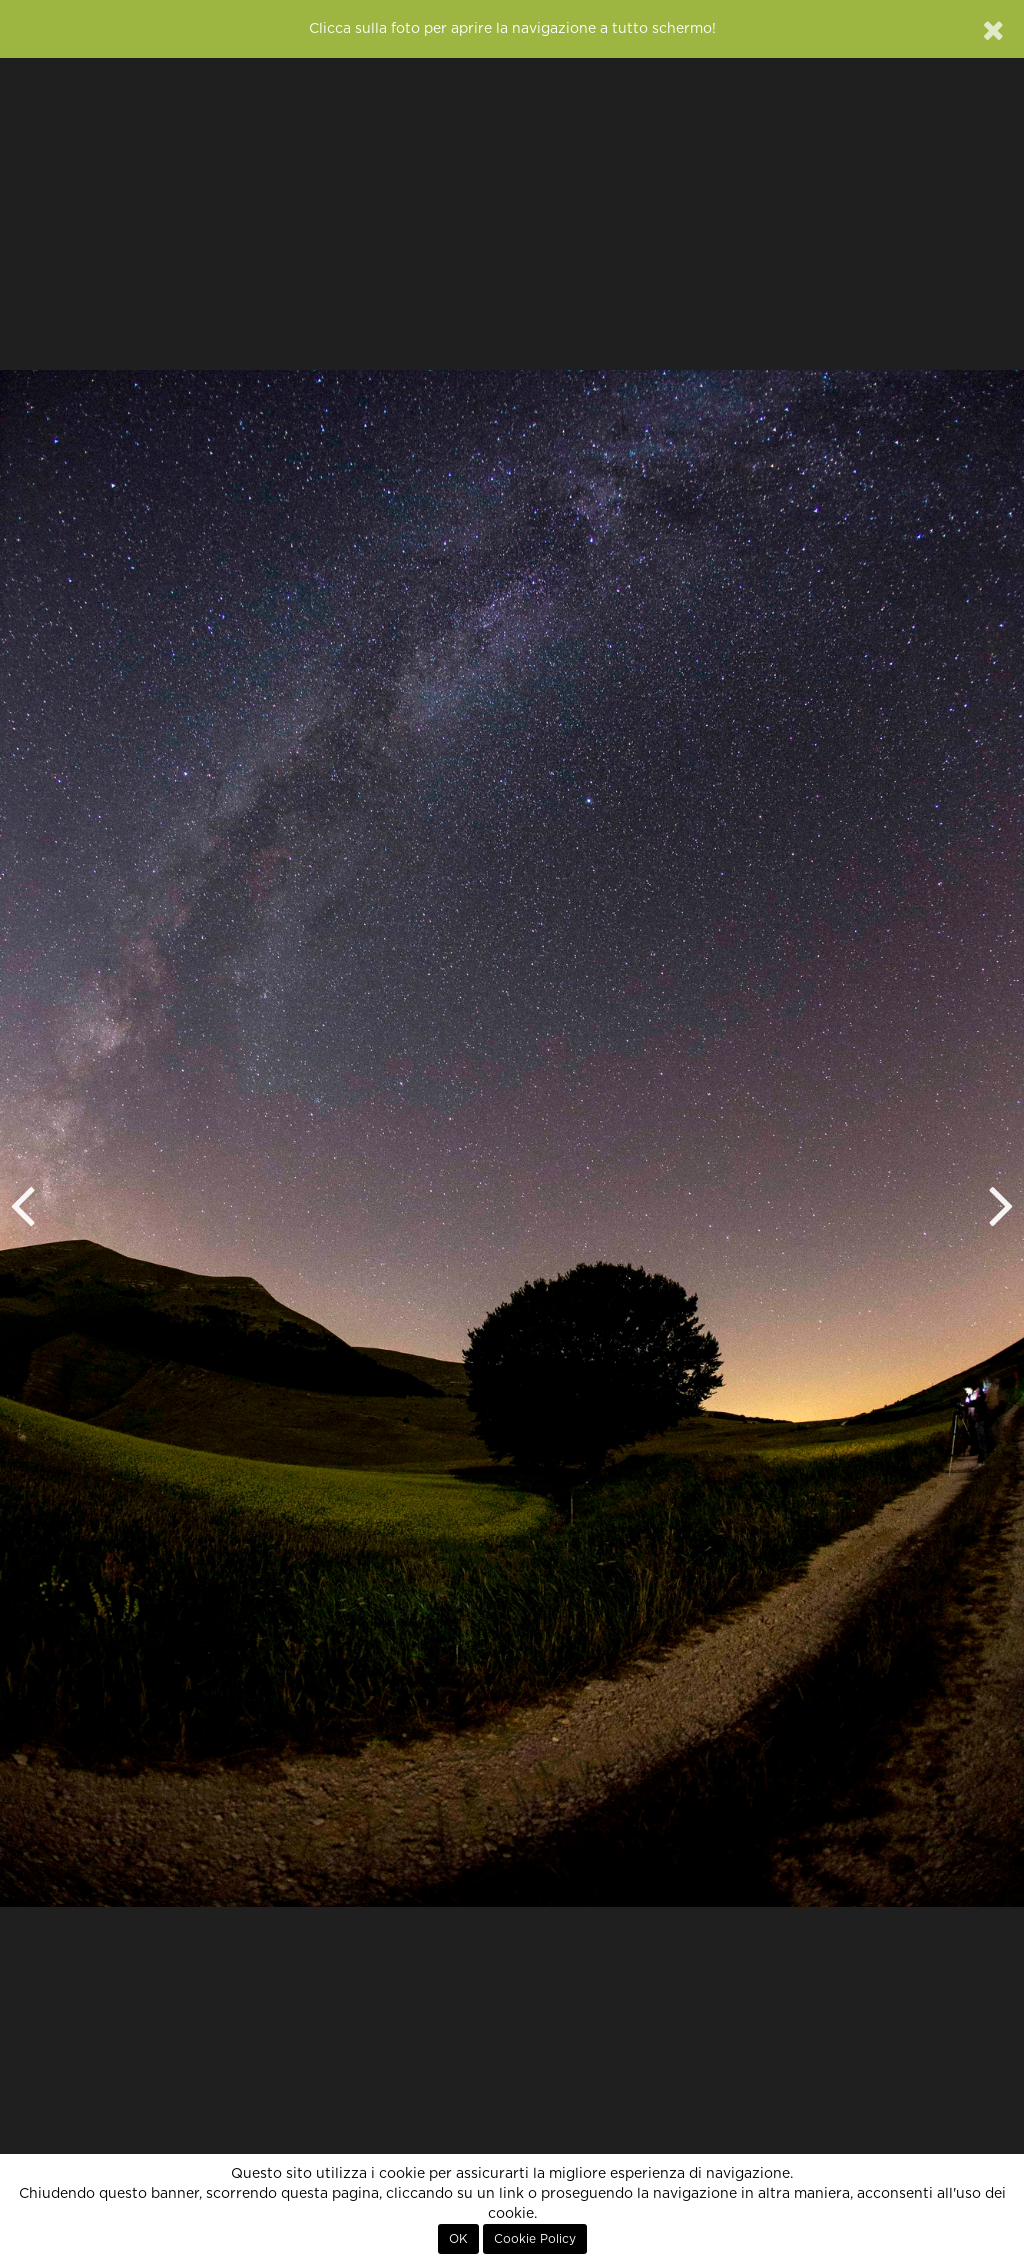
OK (458, 2239)
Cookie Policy (535, 2239)
